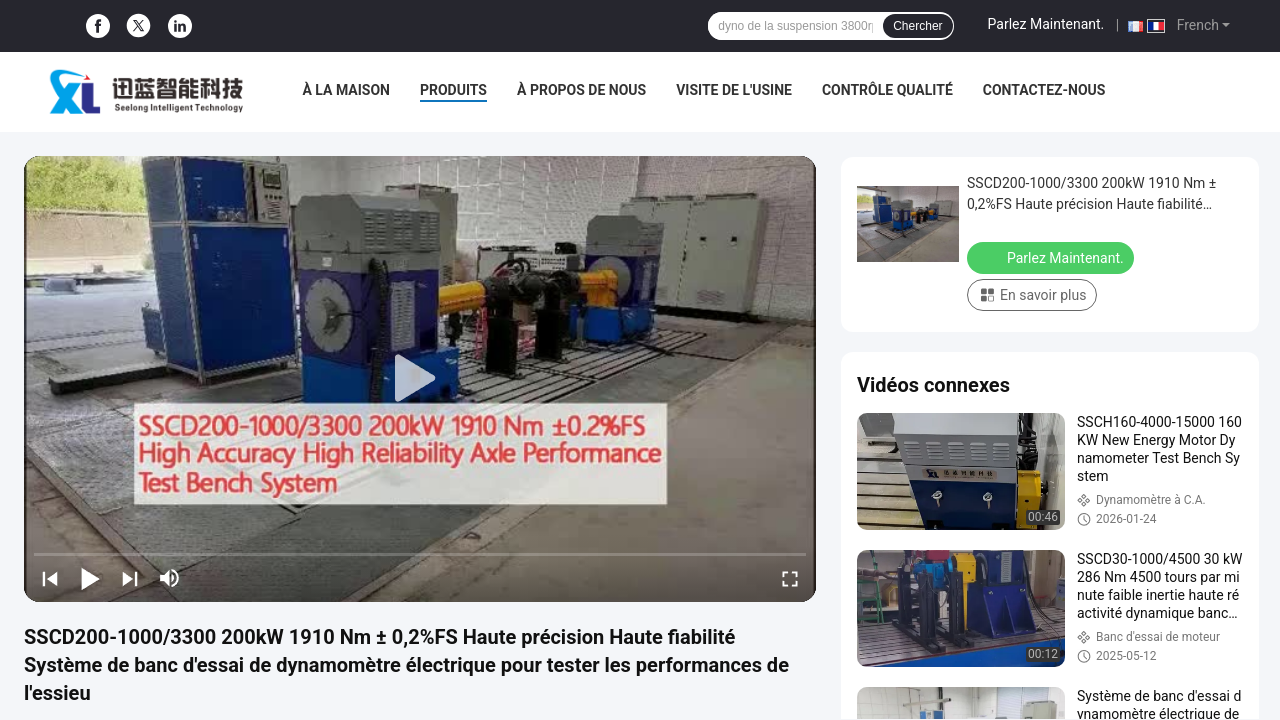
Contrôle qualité (887, 90)
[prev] (50, 578)
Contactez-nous (1044, 90)
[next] (130, 578)
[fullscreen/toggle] (790, 578)
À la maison (346, 90)
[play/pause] (90, 578)
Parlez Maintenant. (1046, 24)
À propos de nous (581, 90)
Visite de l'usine (734, 90)
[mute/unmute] (170, 578)
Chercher (917, 26)
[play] (420, 379)
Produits (453, 90)
